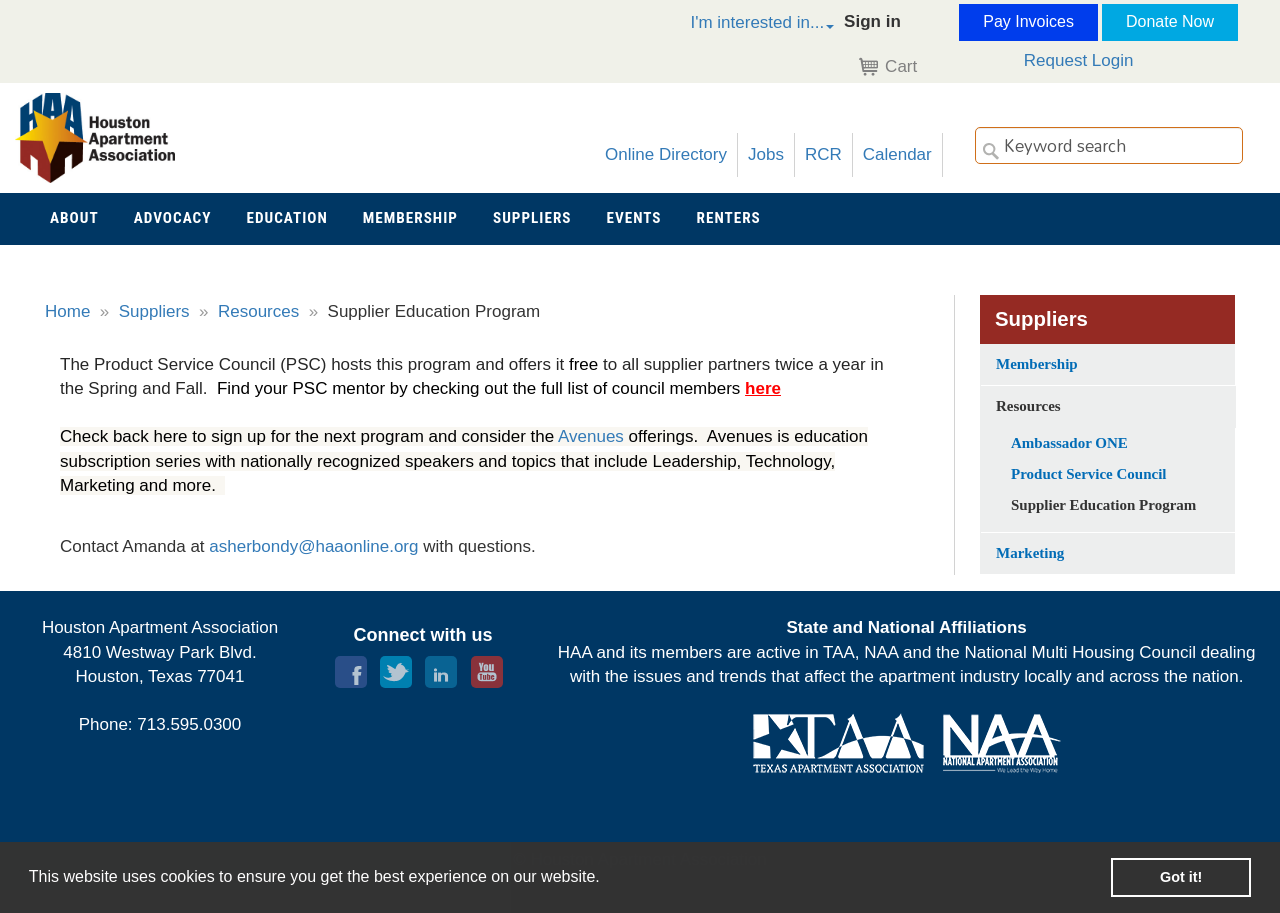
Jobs (766, 154)
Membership (1037, 364)
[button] (741, 25)
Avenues (593, 436)
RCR (823, 154)
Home (67, 311)
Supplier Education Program (1103, 505)
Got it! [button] (1181, 877)
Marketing (1030, 553)
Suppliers (154, 311)
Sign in (872, 21)
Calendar (897, 154)
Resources (258, 311)
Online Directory (666, 154)
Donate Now (1170, 21)
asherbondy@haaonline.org (316, 546)
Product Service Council (1089, 474)
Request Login (1079, 60)
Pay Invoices (1028, 21)
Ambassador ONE (1069, 443)
